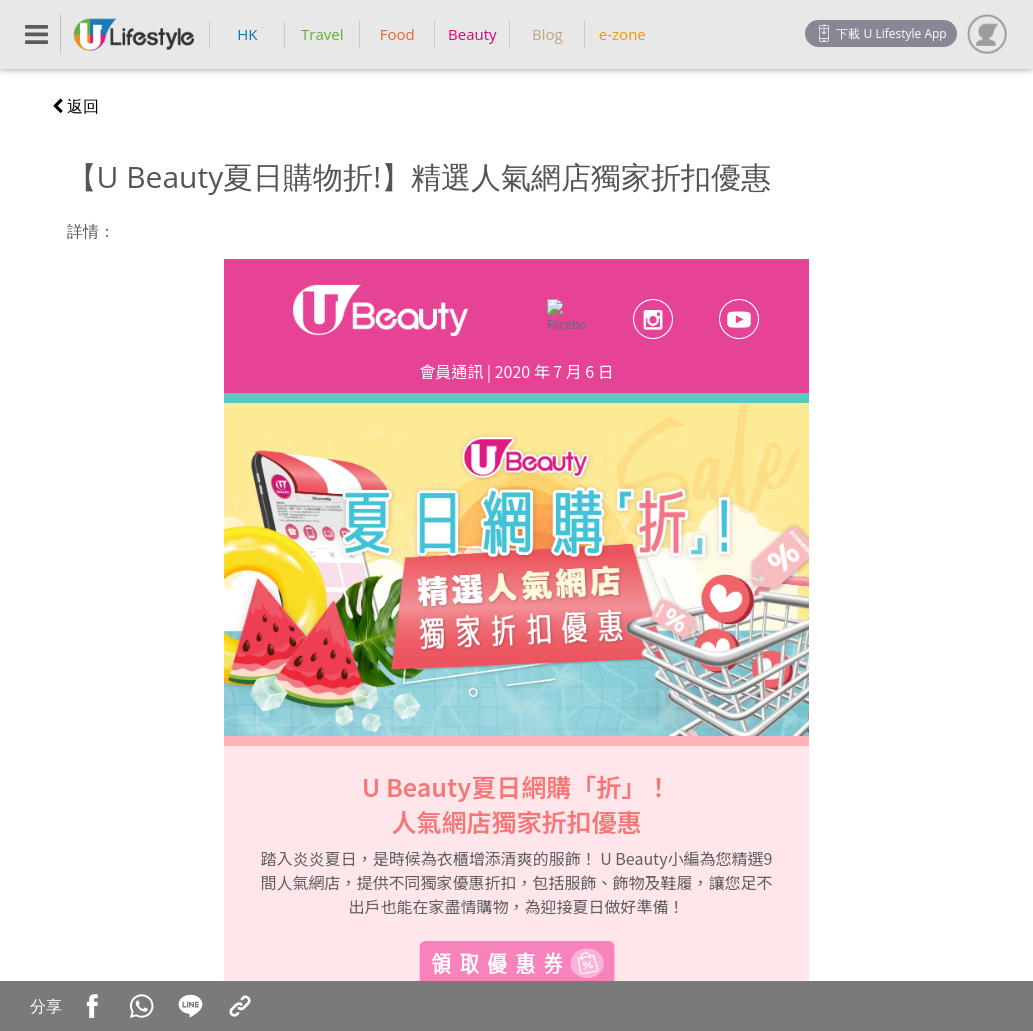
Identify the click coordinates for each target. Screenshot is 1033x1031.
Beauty (472, 34)
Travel (322, 34)
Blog (547, 34)
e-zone (622, 34)
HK (247, 34)
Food (397, 34)
